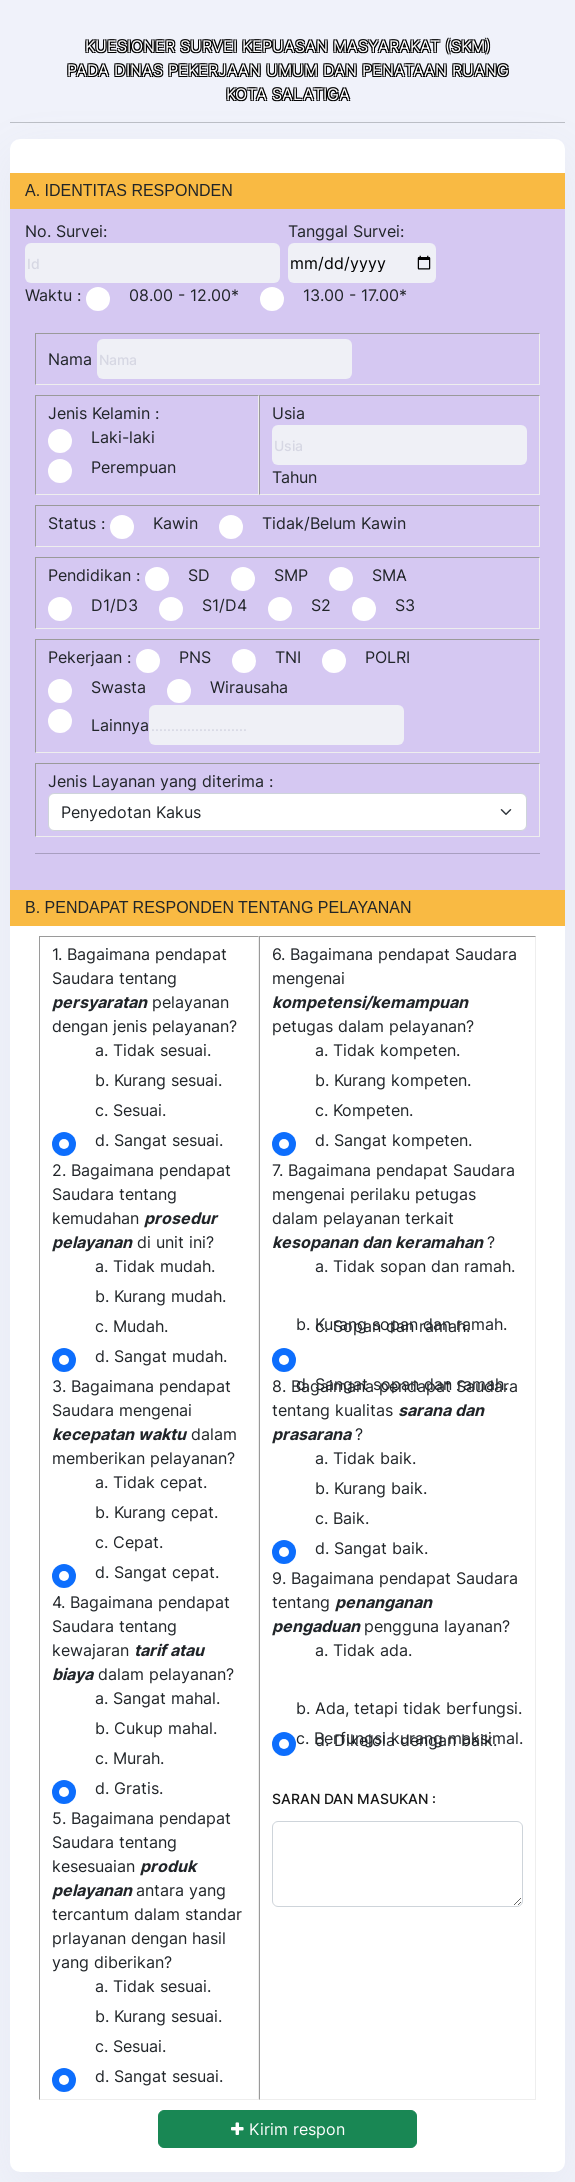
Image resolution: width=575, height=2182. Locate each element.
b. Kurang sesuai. (158, 1080)
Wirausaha (249, 687)
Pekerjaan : (89, 657)
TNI (288, 657)
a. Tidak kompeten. (387, 1050)
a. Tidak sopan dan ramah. (415, 1266)
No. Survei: (66, 231)
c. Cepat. (129, 1542)
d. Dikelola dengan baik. (406, 1740)
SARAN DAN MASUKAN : (354, 1798)
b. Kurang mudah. (160, 1296)
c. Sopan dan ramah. (392, 1326)
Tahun (294, 477)
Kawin (175, 523)
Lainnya (120, 725)
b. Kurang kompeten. (393, 1080)
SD (199, 575)
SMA (389, 575)
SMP (291, 575)
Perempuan (133, 467)
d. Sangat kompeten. (393, 1140)
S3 (405, 605)
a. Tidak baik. (365, 1458)
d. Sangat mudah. (161, 1356)
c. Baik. (342, 1518)
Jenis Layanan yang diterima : (160, 781)
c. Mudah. (131, 1326)
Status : (76, 523)
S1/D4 (224, 605)
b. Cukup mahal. (156, 1728)
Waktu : (53, 295)
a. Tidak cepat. (151, 1482)
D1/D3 (114, 605)
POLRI (387, 657)
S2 (321, 605)
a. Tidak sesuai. (153, 1050)
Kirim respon (288, 2129)
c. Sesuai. (130, 1110)
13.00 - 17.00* (355, 295)
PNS (195, 657)
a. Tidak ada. (363, 1650)
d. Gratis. (129, 1788)
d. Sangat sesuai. (159, 1140)
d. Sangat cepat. (157, 1572)
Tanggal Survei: (346, 231)
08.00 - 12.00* (184, 295)
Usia (288, 413)
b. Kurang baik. (371, 1488)
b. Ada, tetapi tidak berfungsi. (409, 1708)
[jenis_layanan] (287, 812)
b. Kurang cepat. (156, 1512)
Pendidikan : (94, 575)
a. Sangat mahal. (157, 1698)
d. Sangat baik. (371, 1548)
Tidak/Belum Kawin (334, 523)
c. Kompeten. (364, 1110)
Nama (70, 359)
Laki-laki (123, 437)
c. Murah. (129, 1758)
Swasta (118, 687)
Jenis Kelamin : (103, 413)
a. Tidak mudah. (155, 1266)
